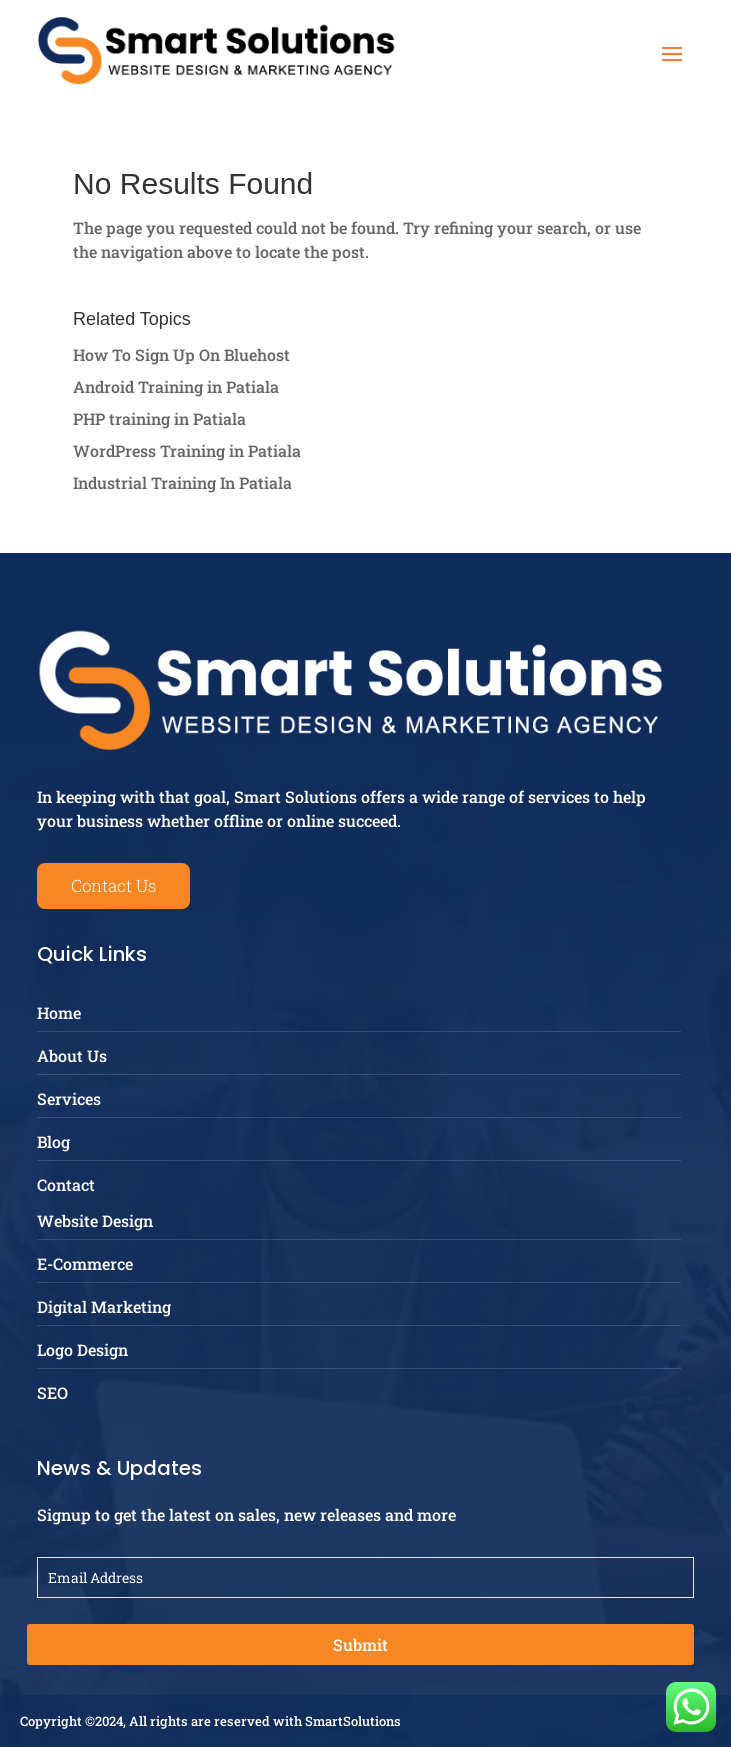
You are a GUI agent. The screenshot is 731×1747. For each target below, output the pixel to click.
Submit (360, 1644)
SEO (52, 1392)
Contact (66, 1184)
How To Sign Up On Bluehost (181, 354)
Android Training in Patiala (176, 386)
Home (59, 1012)
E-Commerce (85, 1263)
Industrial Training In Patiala (182, 482)
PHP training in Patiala (159, 418)
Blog (53, 1141)
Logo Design (82, 1349)
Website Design (95, 1220)
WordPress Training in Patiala (187, 450)
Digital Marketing (104, 1306)
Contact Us (113, 885)
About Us (72, 1055)
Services (69, 1098)
